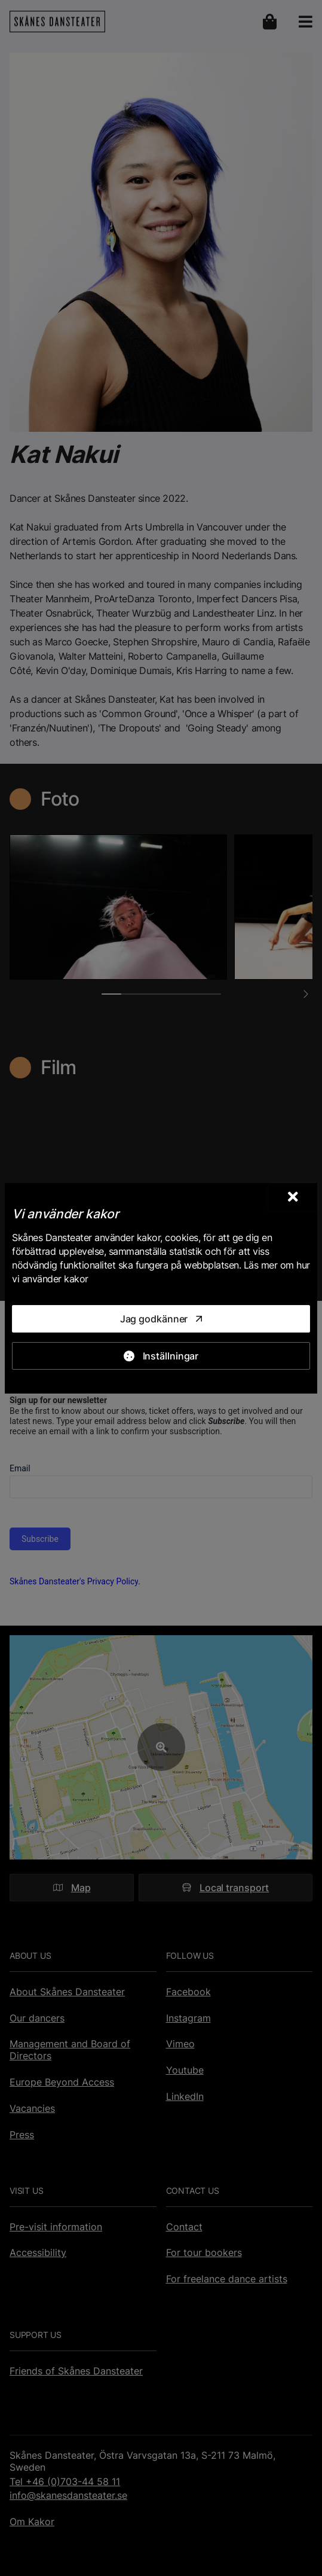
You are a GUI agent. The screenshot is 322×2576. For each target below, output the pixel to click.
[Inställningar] (161, 1356)
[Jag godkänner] (161, 1319)
